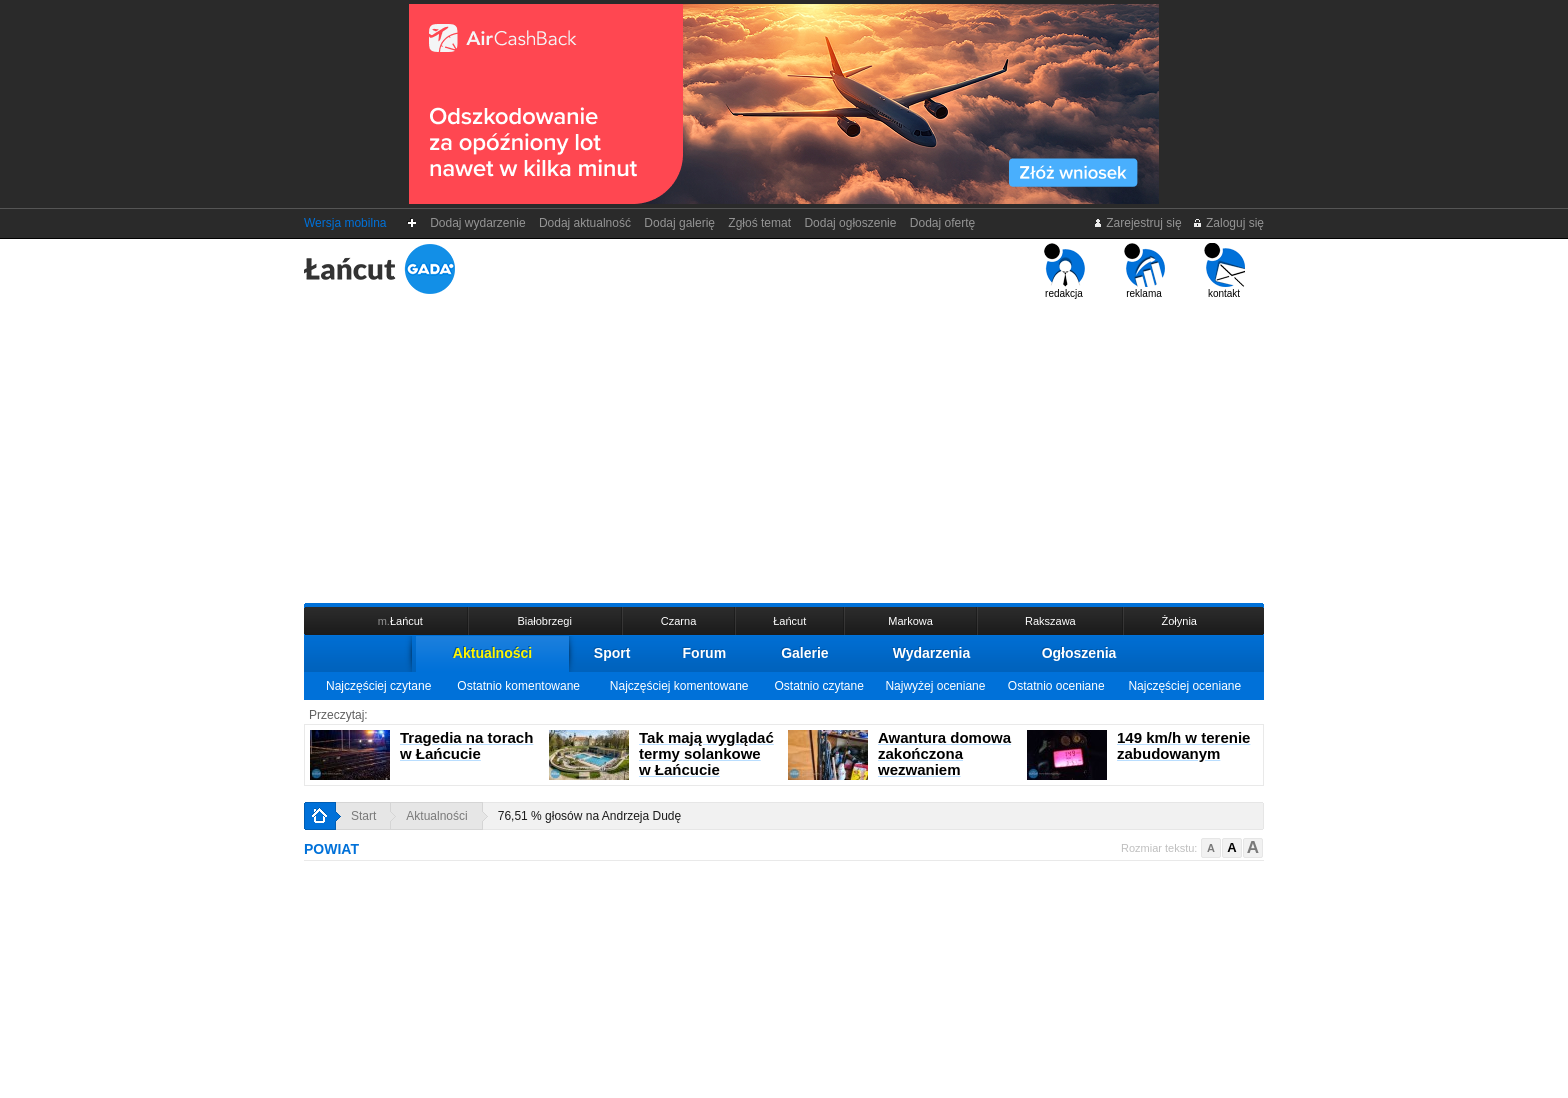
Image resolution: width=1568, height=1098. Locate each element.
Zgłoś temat (760, 223)
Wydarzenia (932, 653)
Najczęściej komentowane (679, 686)
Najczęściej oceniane (1184, 686)
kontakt (1224, 271)
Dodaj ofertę (942, 223)
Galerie (804, 653)
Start (363, 816)
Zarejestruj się (1137, 223)
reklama (1144, 271)
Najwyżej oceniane (935, 686)
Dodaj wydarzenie (478, 223)
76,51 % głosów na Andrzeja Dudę (589, 816)
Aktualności (492, 653)
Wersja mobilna (345, 223)
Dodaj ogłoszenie (850, 223)
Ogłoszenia (1079, 653)
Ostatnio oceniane (1056, 686)
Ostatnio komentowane (518, 686)
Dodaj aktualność (584, 223)
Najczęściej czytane (378, 686)
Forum (705, 653)
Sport (612, 653)
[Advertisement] (784, 449)
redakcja (1064, 271)
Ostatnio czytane (818, 686)
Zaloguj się (1228, 223)
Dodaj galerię (680, 223)
